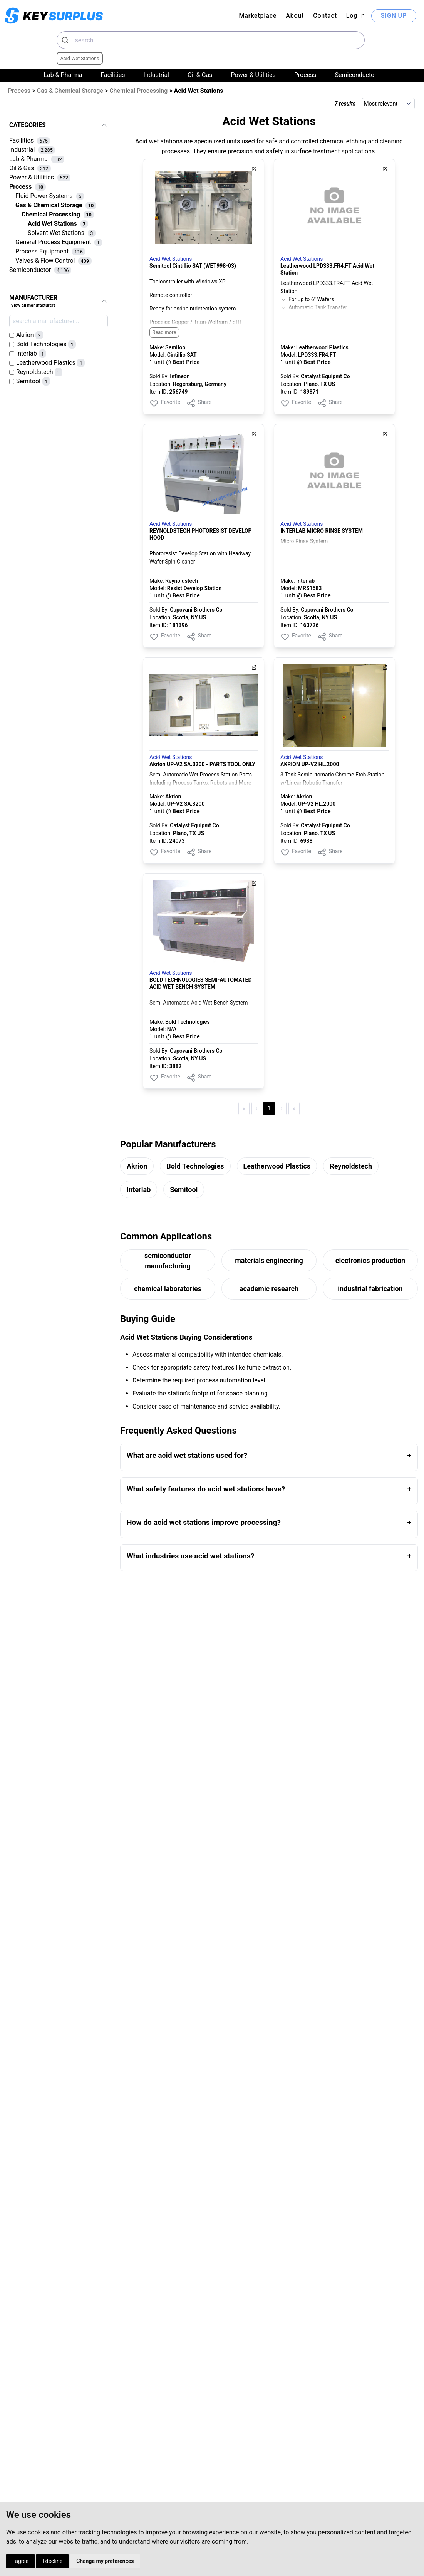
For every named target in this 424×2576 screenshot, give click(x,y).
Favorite (164, 403)
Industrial (156, 75)
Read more (164, 332)
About (295, 15)
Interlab (139, 1190)
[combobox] (211, 40)
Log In (355, 15)
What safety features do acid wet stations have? (206, 1488)
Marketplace (258, 15)
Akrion (137, 1166)
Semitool (184, 1190)
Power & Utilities (253, 75)
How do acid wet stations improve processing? (204, 1522)
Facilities (113, 75)
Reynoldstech (351, 1166)
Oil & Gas (200, 75)
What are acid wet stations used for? (187, 1455)
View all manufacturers (33, 305)
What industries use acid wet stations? (190, 1555)
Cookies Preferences (194, 2543)
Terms (170, 2522)
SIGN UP (394, 15)
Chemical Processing (138, 90)
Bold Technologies (195, 1166)
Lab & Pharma (63, 75)
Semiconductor (356, 75)
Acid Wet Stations (170, 259)
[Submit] (66, 40)
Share (199, 403)
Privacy (172, 2532)
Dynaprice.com (379, 2532)
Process (305, 75)
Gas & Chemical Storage (70, 90)
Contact (325, 15)
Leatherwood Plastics (277, 1166)
